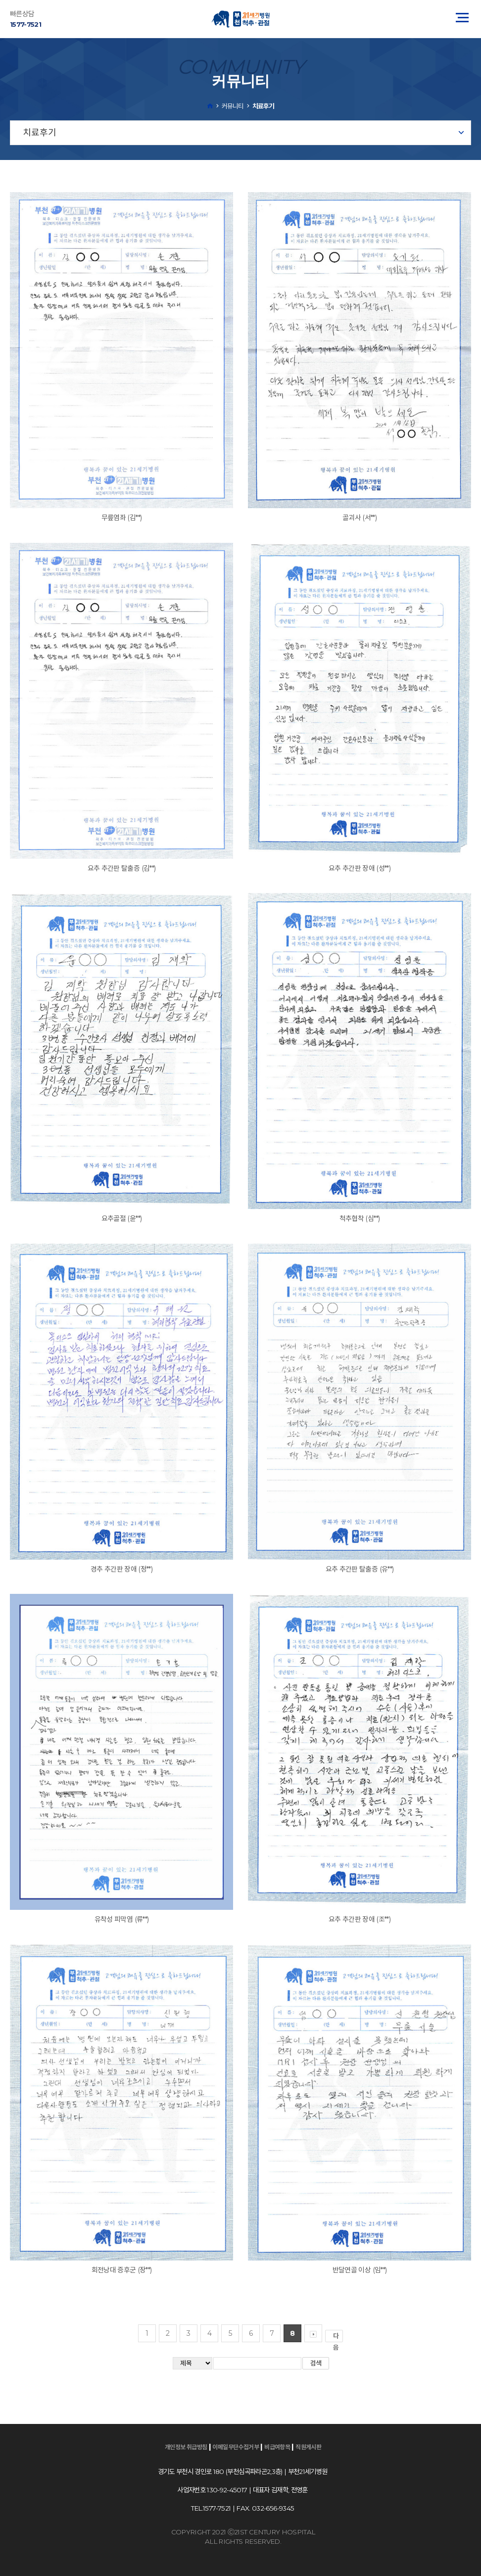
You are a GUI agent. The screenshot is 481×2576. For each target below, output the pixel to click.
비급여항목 (277, 2447)
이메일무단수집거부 (235, 2447)
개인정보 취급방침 (186, 2447)
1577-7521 (25, 24)
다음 (337, 2337)
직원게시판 (308, 2447)
